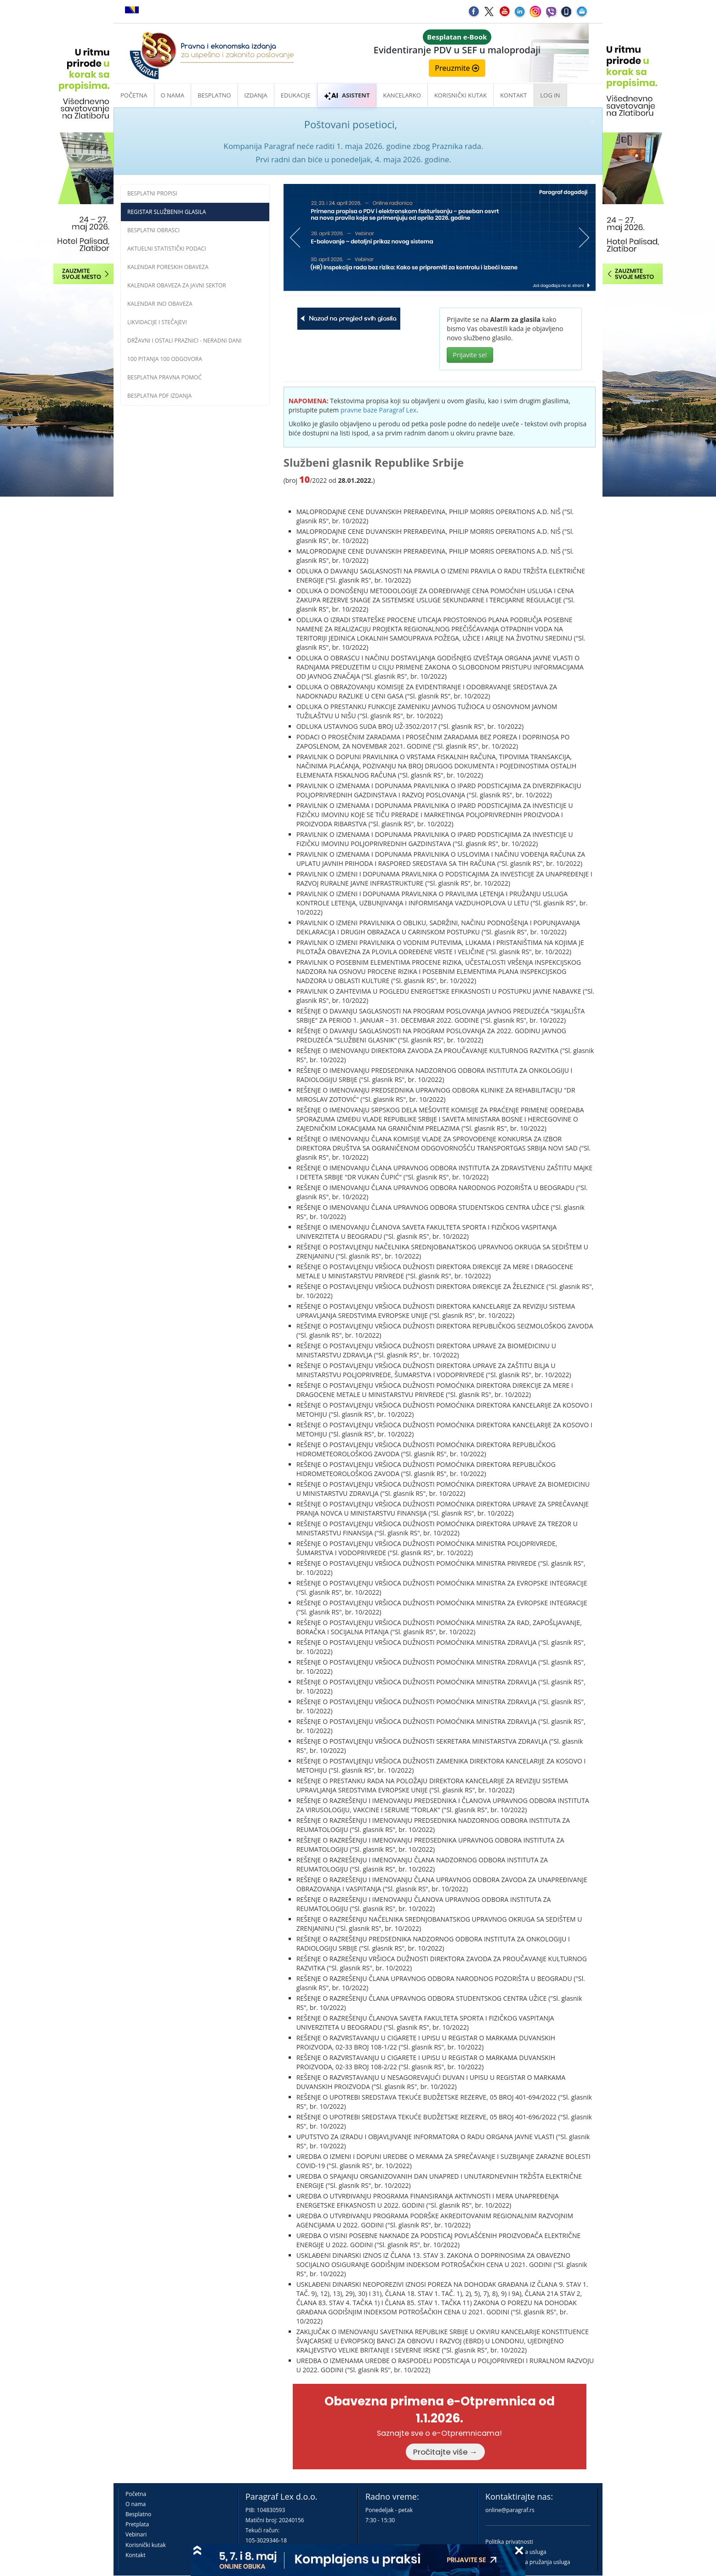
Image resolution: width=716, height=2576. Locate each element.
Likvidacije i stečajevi (157, 322)
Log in (550, 95)
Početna (134, 95)
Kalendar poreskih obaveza (168, 267)
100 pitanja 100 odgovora (164, 359)
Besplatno (214, 95)
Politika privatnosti (509, 2542)
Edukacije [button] (296, 95)
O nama (172, 95)
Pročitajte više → (445, 2451)
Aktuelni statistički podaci (166, 248)
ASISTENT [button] (347, 95)
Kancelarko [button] (402, 95)
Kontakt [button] (513, 95)
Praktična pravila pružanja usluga (527, 2562)
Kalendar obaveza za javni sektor (176, 285)
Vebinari (136, 2534)
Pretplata (137, 2524)
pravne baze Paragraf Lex (378, 410)
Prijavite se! (470, 354)
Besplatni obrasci (153, 230)
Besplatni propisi (152, 193)
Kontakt (135, 2555)
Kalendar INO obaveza (160, 304)
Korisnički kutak (145, 2545)
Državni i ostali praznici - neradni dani (184, 340)
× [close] (593, 121)
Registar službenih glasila (166, 212)
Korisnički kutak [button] (460, 95)
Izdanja (255, 95)
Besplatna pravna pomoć (164, 377)
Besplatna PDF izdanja (159, 396)
